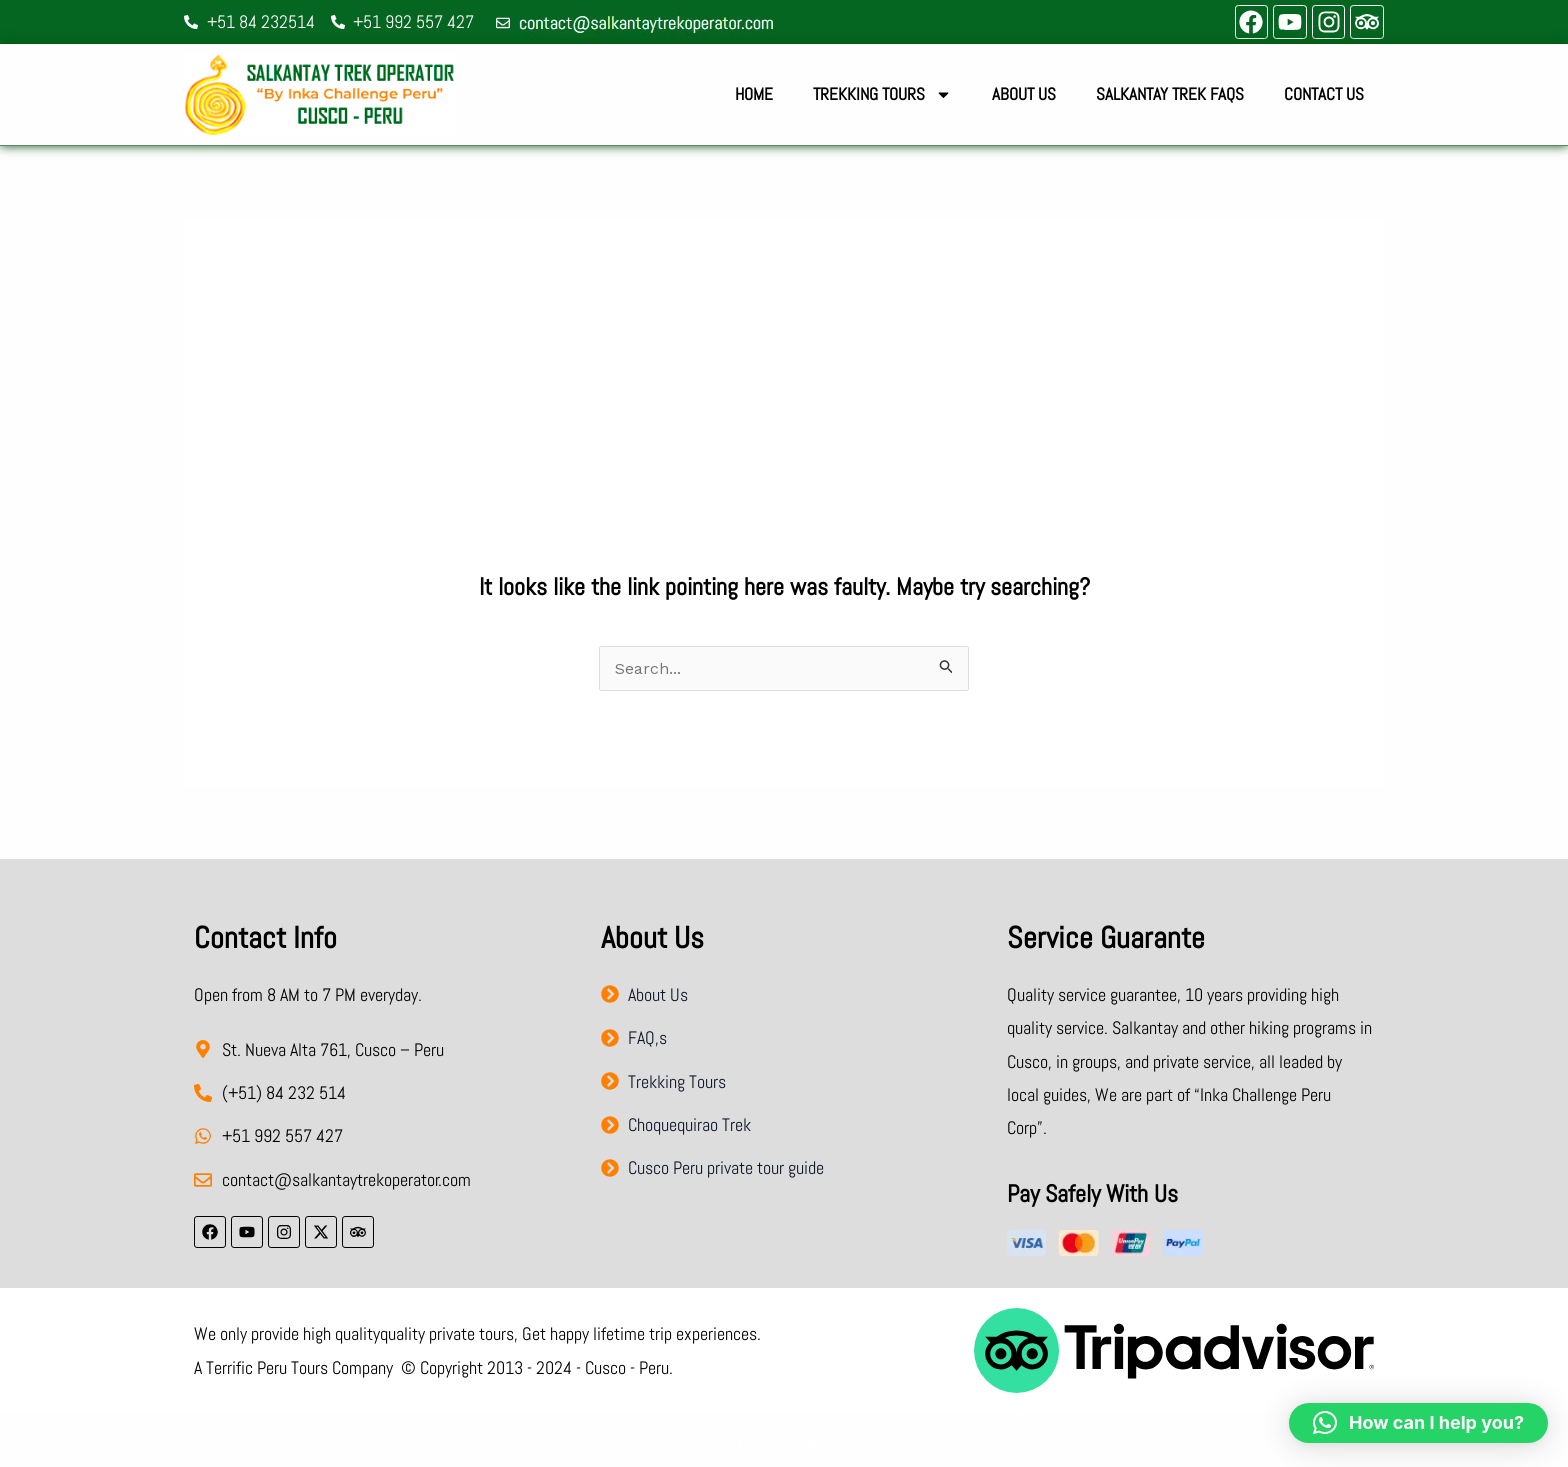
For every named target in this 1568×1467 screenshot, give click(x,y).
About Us (1024, 94)
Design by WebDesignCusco (784, 1441)
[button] (1418, 1423)
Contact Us (1324, 94)
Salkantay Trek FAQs (1170, 94)
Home (754, 94)
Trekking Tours (882, 94)
